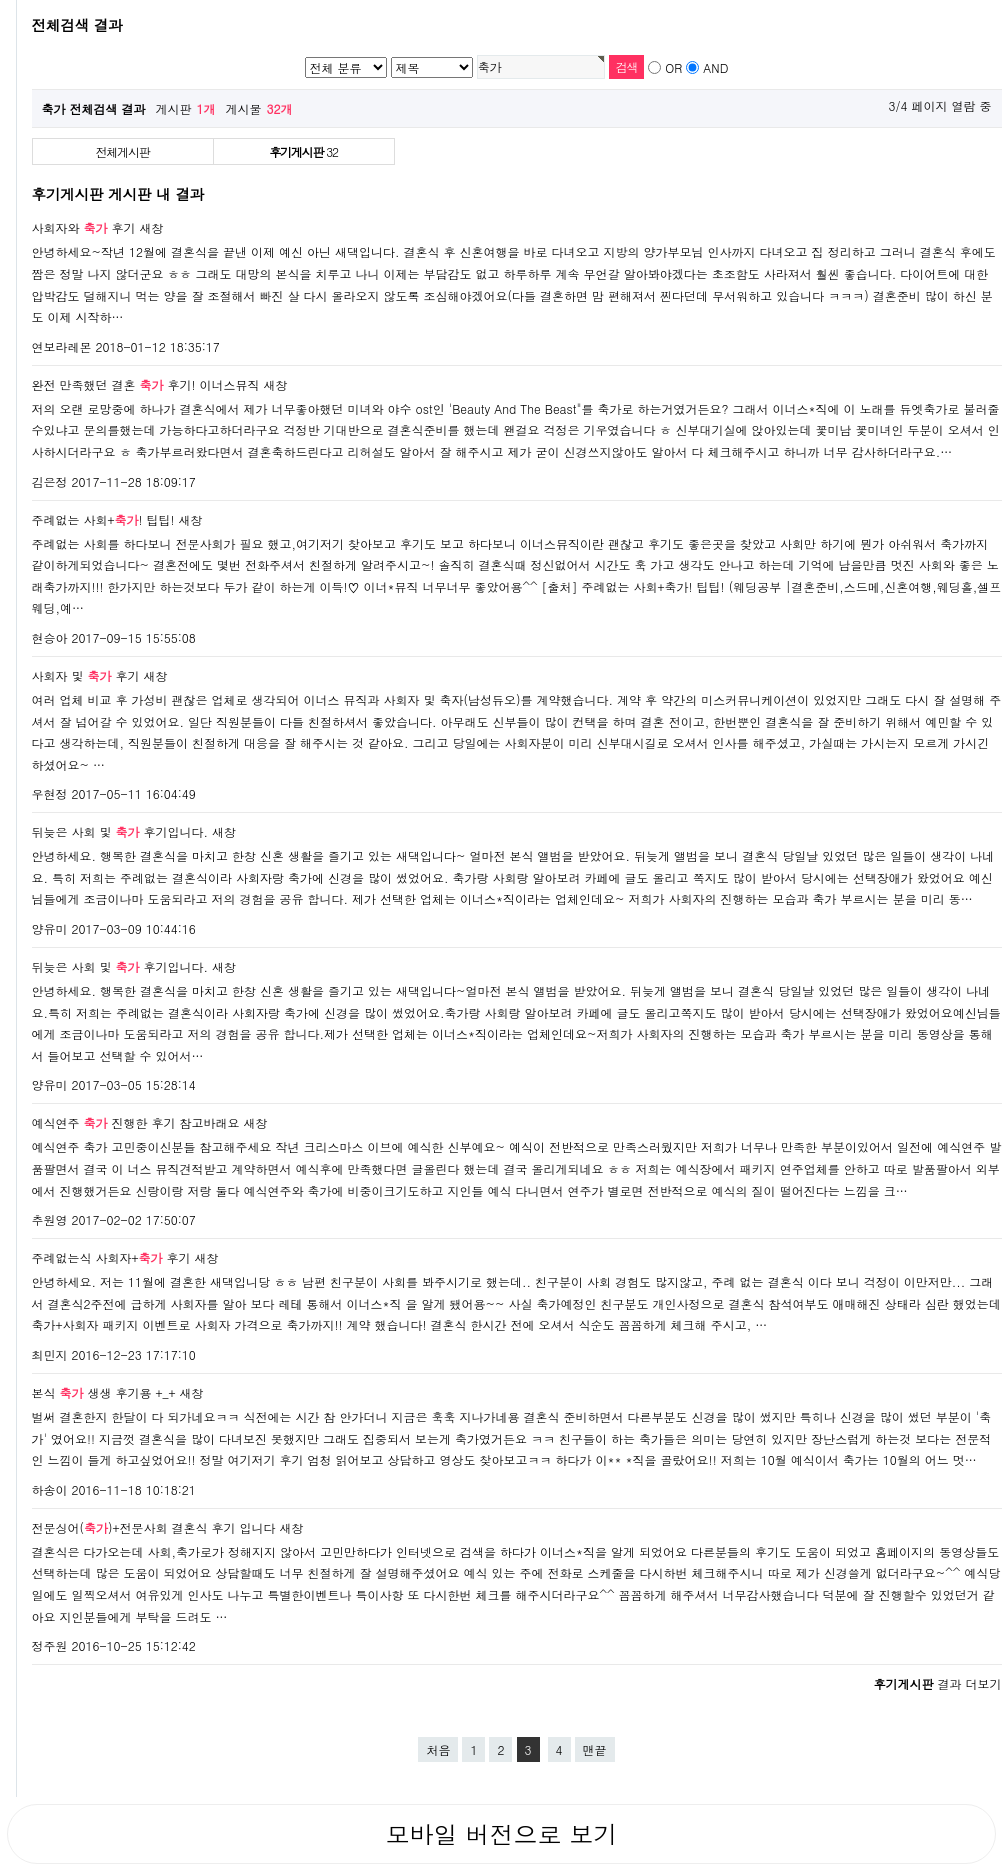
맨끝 (595, 1749)
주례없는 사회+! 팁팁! (103, 519)
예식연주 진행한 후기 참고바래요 (136, 1122)
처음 (438, 1749)
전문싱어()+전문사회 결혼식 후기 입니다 (154, 1527)
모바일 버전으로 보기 (501, 1834)
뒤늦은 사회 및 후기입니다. (120, 831)
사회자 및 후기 (86, 675)
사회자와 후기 (84, 227)
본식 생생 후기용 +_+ (104, 1392)
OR (673, 67)
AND (715, 67)
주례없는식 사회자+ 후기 (111, 1257)
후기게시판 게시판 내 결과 (118, 194)
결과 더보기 (937, 1683)
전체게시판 (123, 151)
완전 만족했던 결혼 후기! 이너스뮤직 (146, 384)
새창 (152, 227)
